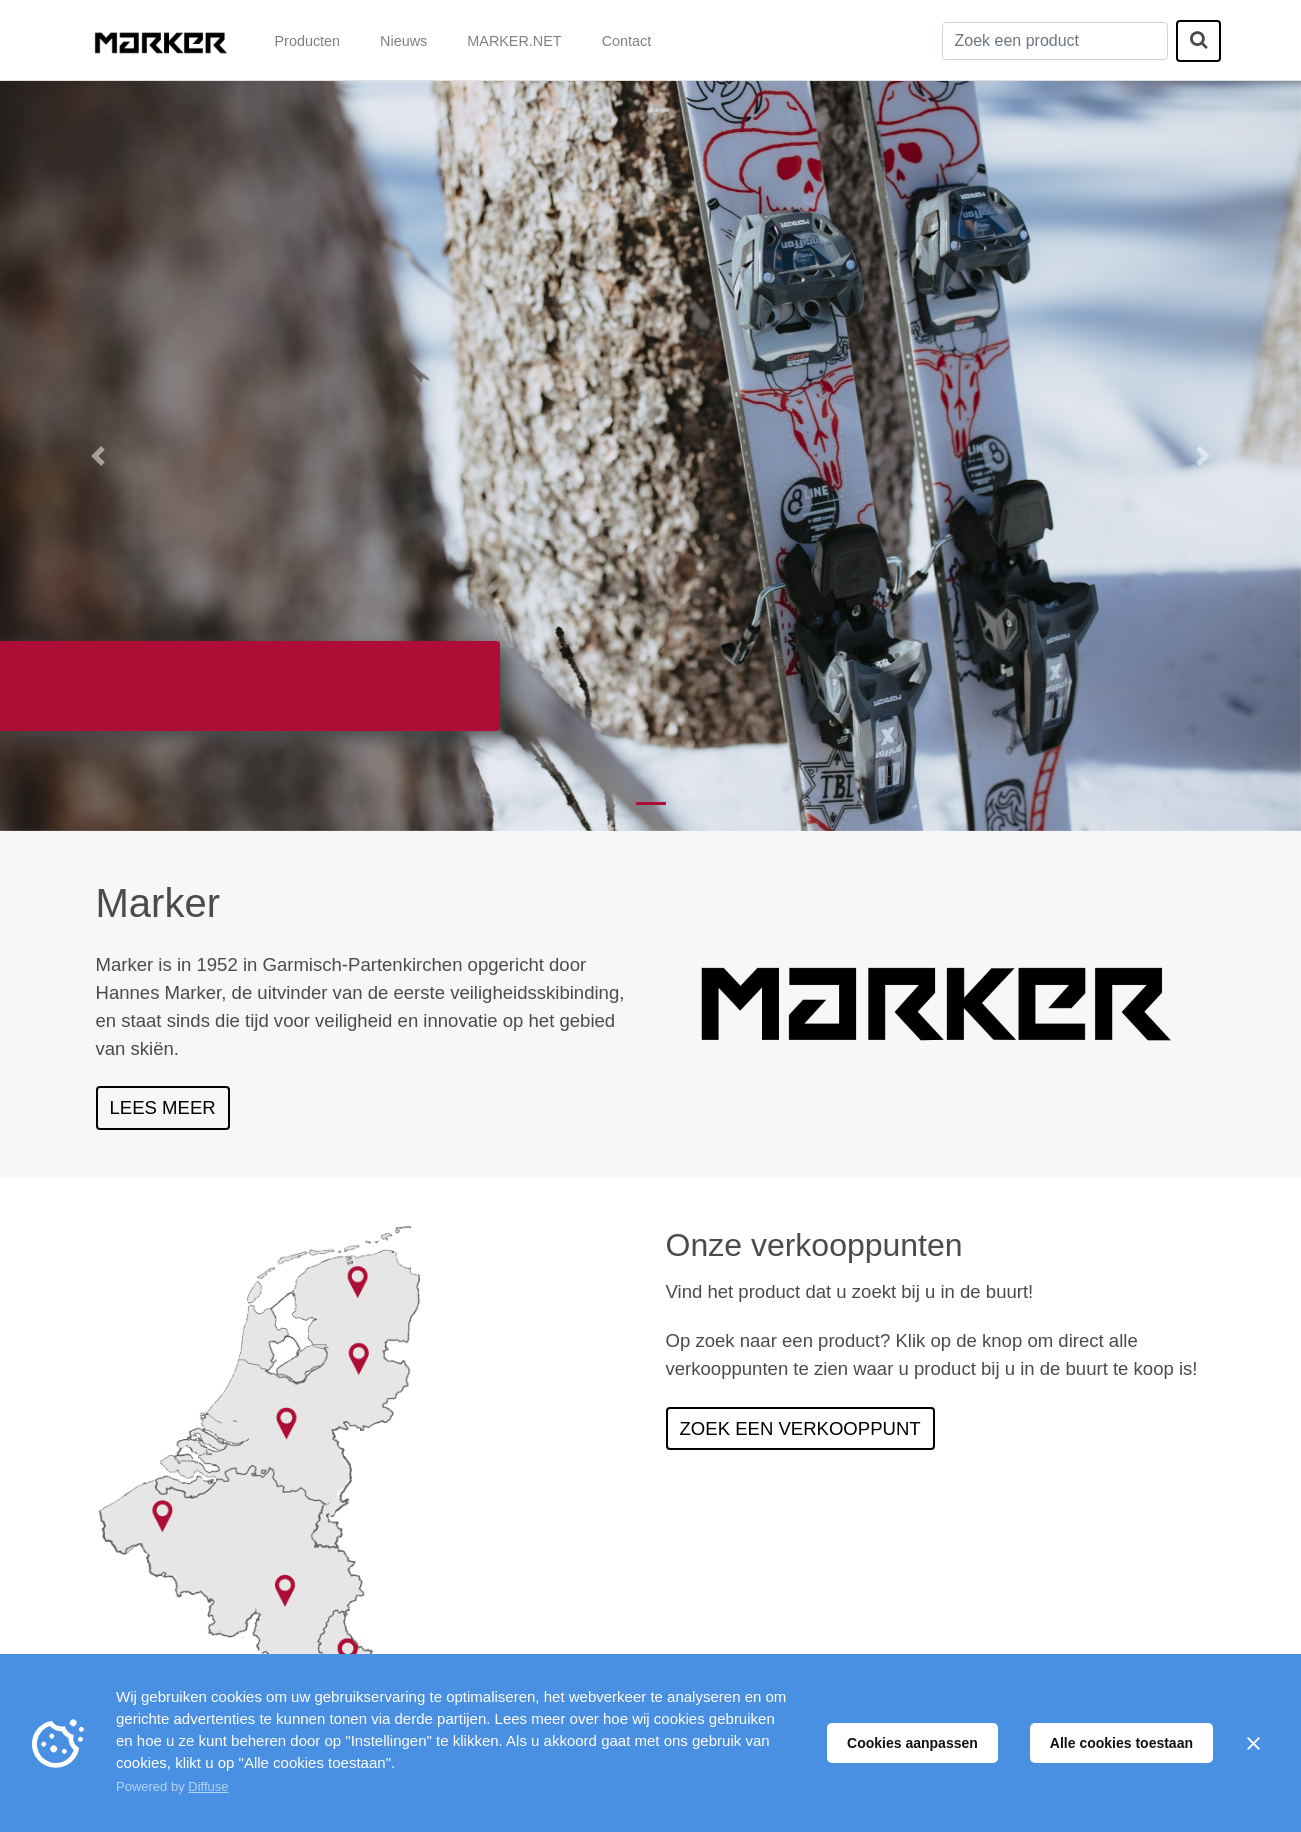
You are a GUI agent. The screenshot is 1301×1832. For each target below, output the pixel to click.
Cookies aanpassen (912, 1743)
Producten (308, 41)
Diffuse (208, 1786)
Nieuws (403, 41)
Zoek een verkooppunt (800, 1428)
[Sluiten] (1253, 1743)
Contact (627, 41)
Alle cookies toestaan (1121, 1743)
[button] (97, 456)
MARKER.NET (514, 41)
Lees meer (163, 1107)
